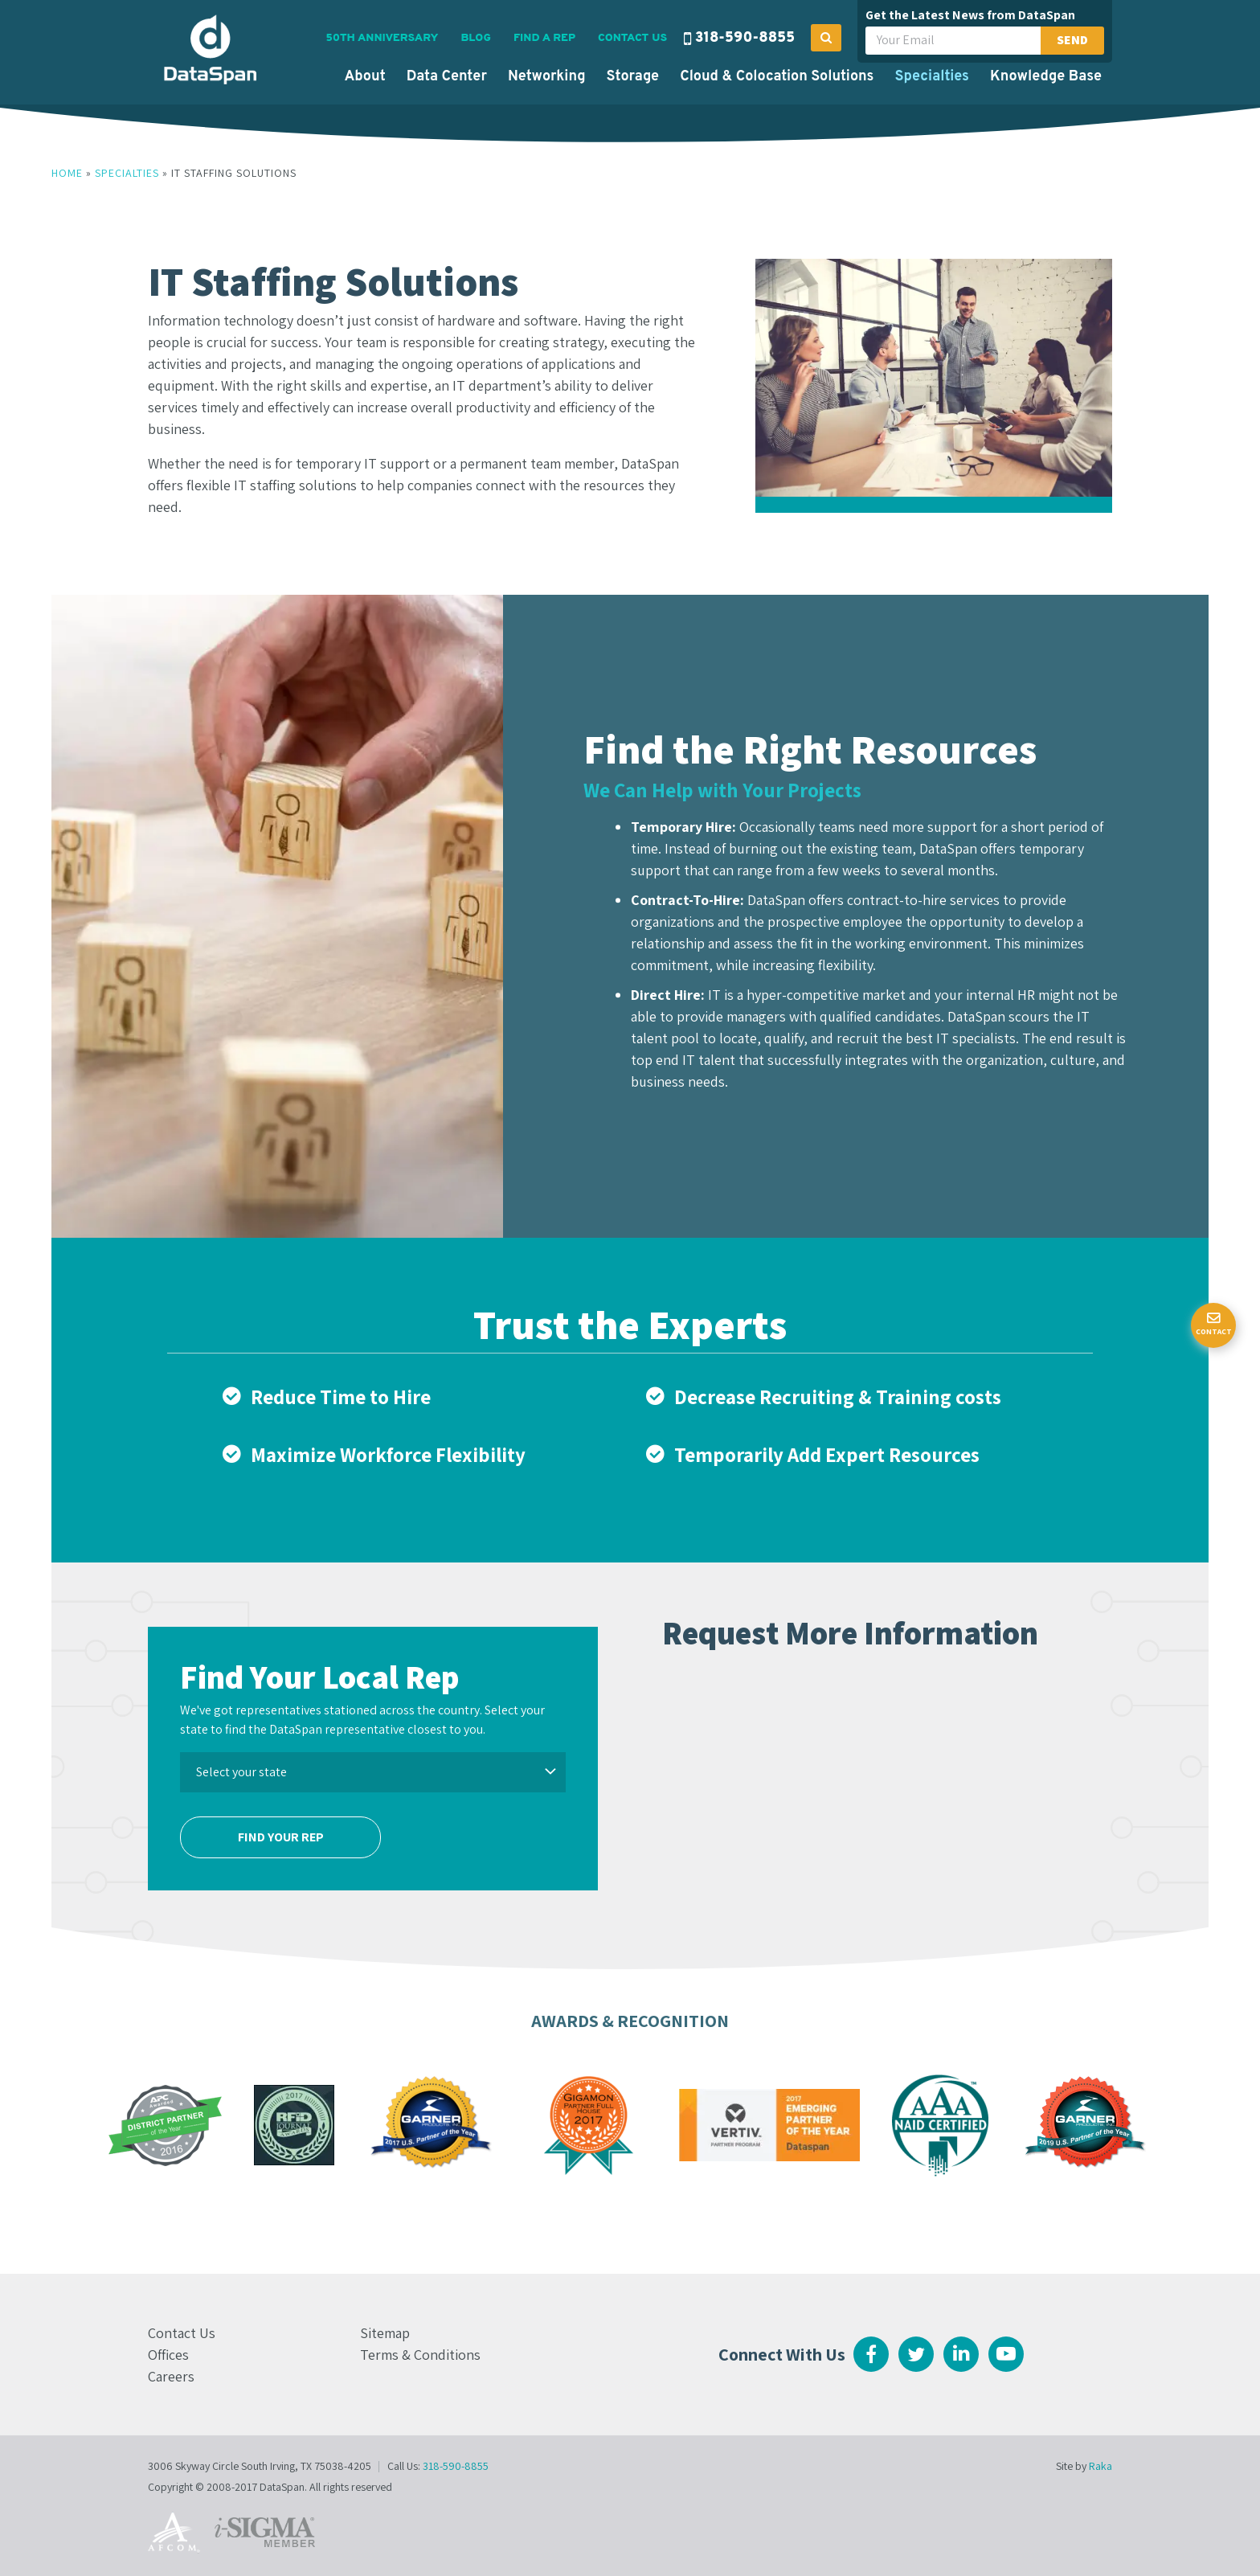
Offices (168, 2354)
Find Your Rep (281, 1837)
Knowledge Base (1046, 77)
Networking (547, 77)
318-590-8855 (745, 38)
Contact (1214, 1331)
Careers (171, 2376)
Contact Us (632, 38)
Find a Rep (544, 38)
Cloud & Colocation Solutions (776, 77)
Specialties (931, 77)
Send (1072, 39)
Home (67, 173)
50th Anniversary (381, 38)
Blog (475, 38)
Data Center (447, 77)
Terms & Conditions (420, 2354)
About (364, 77)
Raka (1100, 2466)
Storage (633, 77)
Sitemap (385, 2333)
